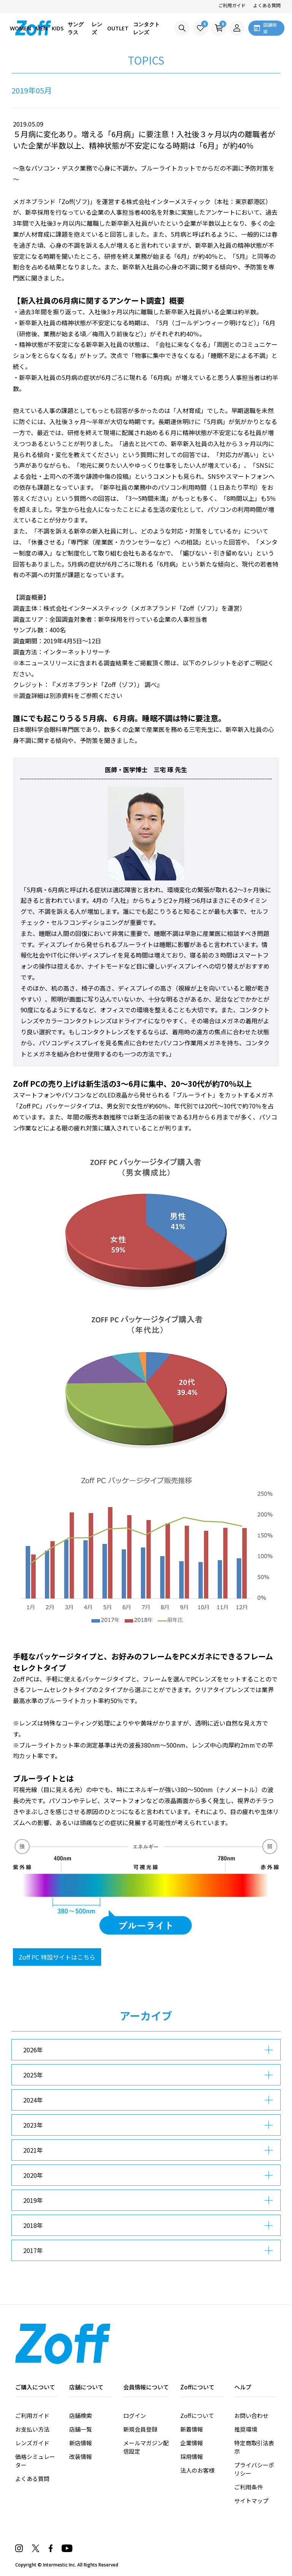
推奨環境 (245, 2429)
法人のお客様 (197, 2470)
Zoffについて (197, 2415)
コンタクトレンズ (146, 28)
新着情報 (191, 2429)
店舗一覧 (80, 2429)
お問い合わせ (251, 2415)
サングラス (76, 28)
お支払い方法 (32, 2429)
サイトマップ (251, 2501)
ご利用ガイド (232, 5)
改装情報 (80, 2456)
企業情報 (191, 2443)
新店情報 (80, 2443)
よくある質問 (267, 5)
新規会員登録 (140, 2429)
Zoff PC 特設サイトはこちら (57, 1957)
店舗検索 (80, 2415)
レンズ (97, 28)
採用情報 (191, 2456)
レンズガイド (32, 2443)
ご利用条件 (248, 2487)
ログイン (134, 2415)
